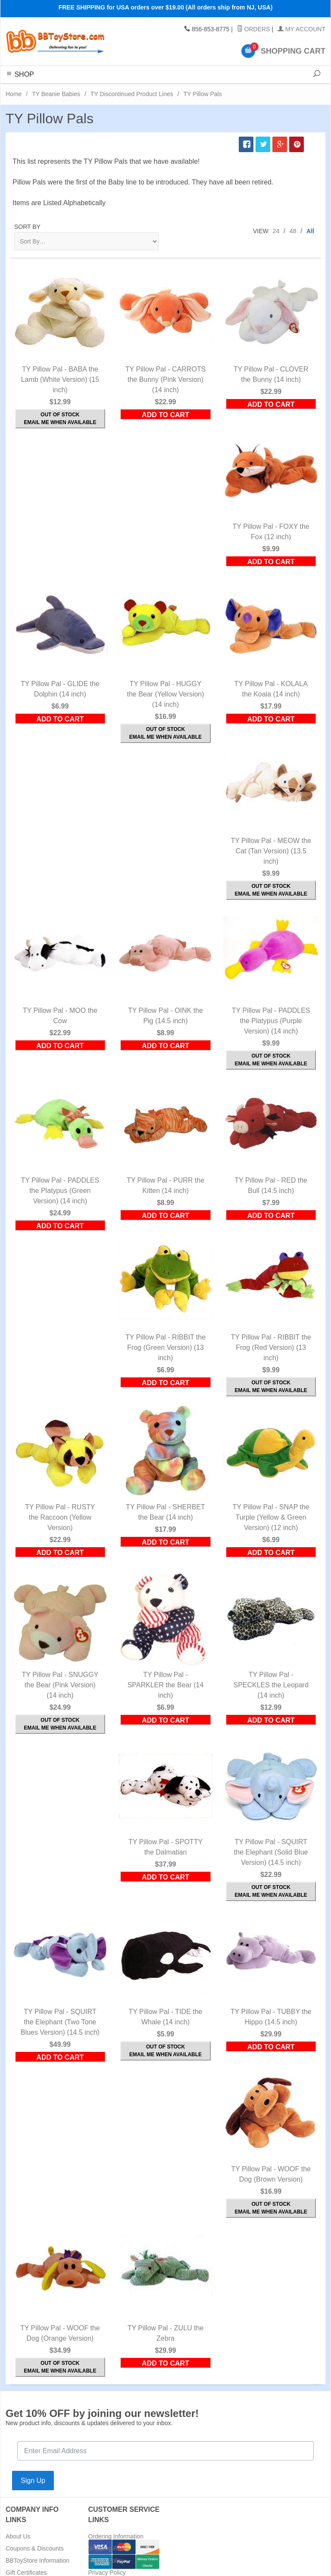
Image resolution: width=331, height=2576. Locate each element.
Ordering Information (116, 2536)
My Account (301, 29)
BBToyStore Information (37, 2560)
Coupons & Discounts (35, 2548)
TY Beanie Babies (56, 94)
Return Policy (106, 2560)
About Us (18, 2536)
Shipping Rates (108, 2548)
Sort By (27, 226)
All (310, 231)
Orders (253, 29)
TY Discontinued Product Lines (132, 94)
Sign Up (33, 2480)
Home (14, 94)
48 (293, 231)
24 (276, 231)
